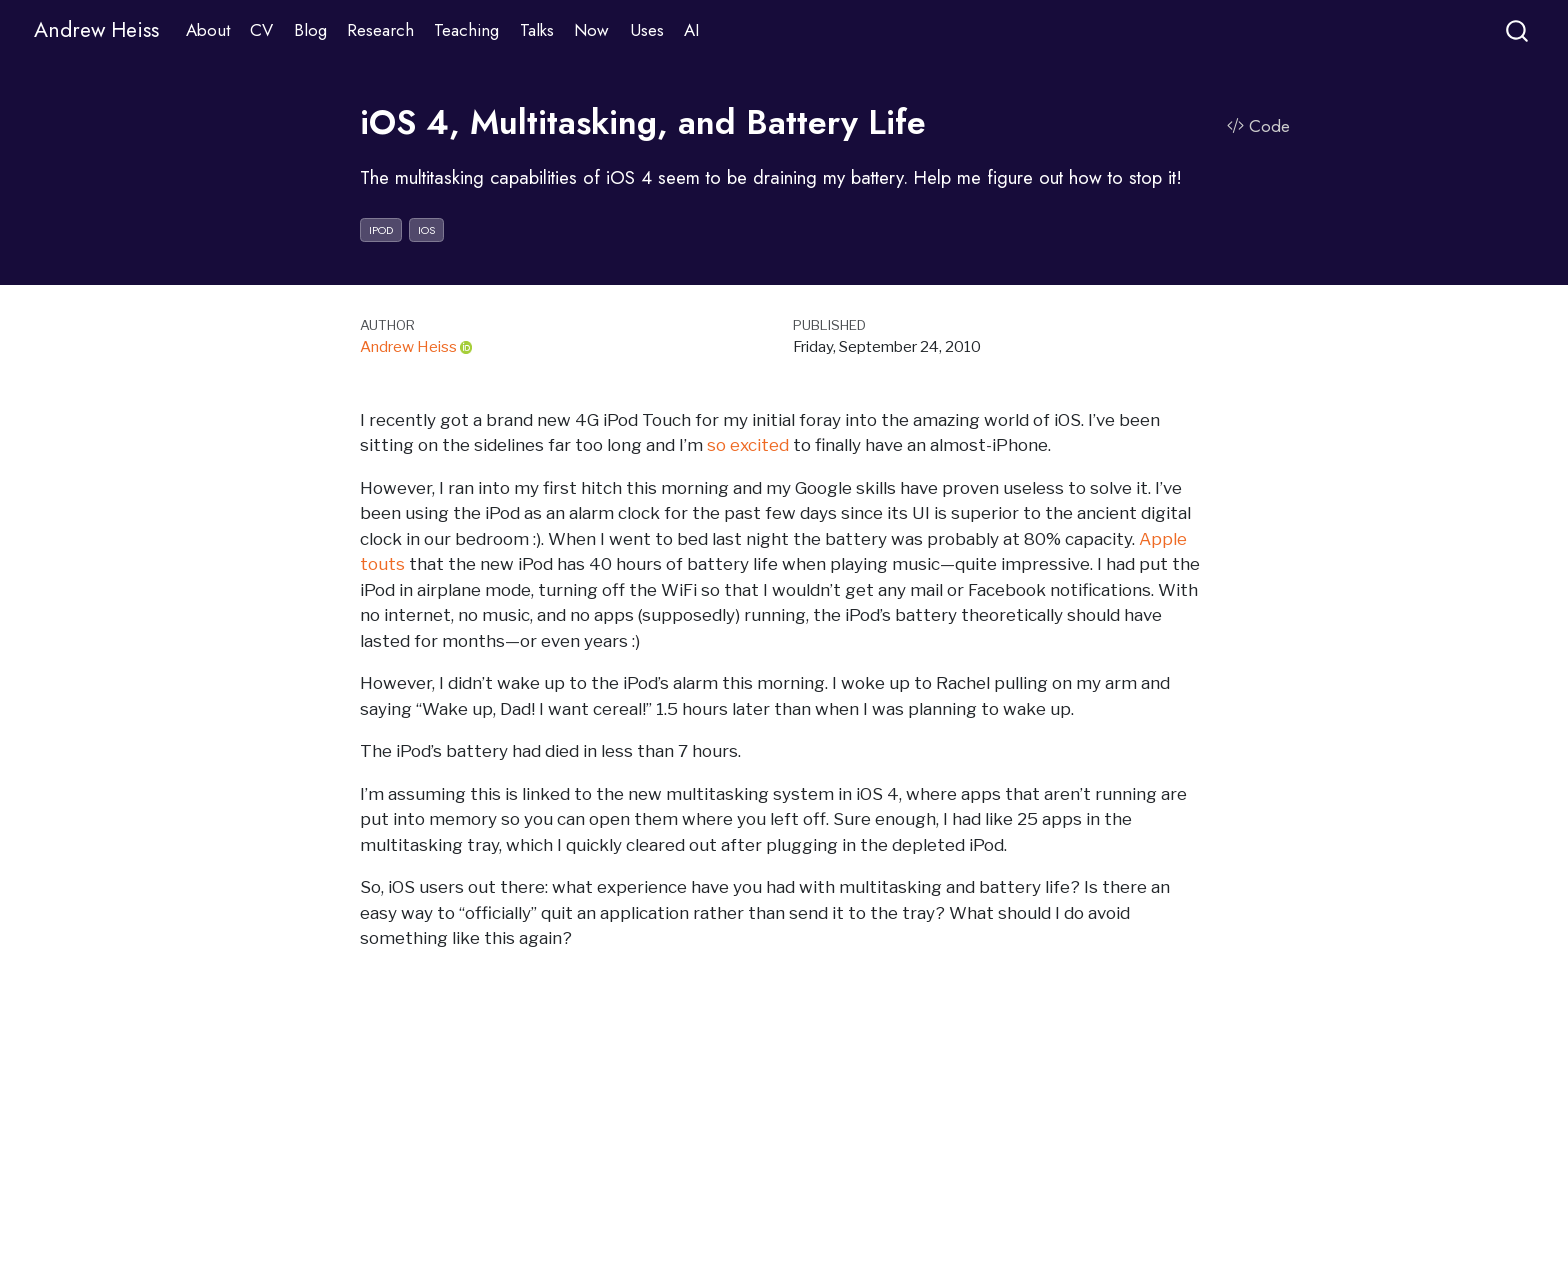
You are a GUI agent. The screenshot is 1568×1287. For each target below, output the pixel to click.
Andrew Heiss (408, 346)
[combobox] (1518, 30)
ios (426, 230)
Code (1258, 126)
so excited (748, 445)
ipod (381, 230)
